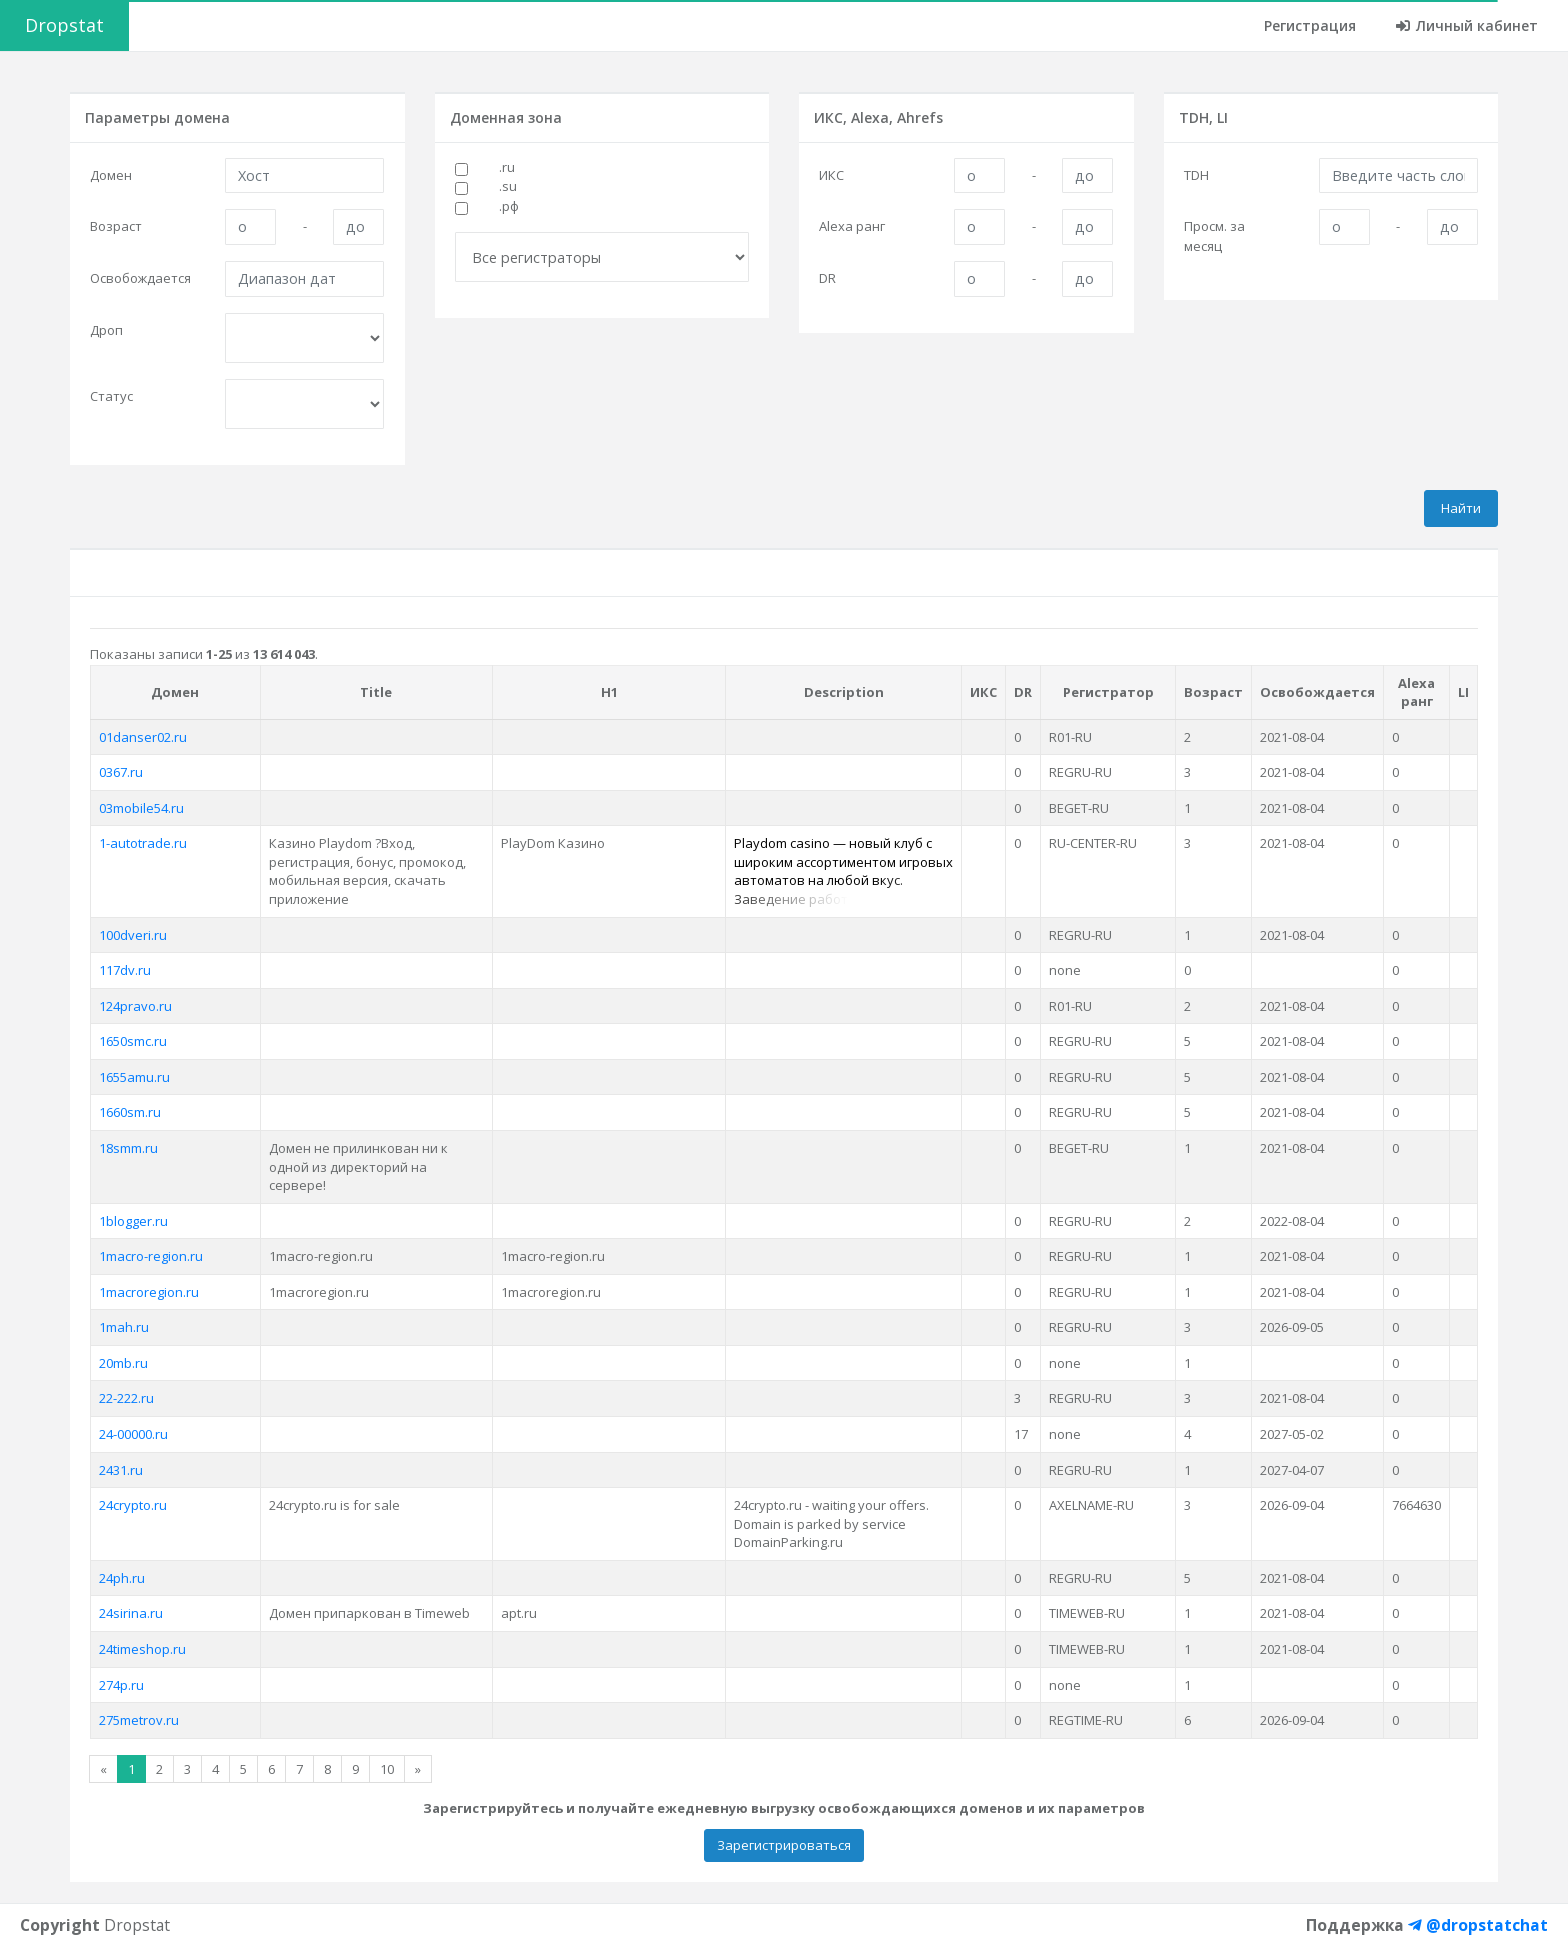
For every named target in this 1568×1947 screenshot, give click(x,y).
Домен (111, 175)
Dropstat (64, 25)
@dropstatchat (1478, 1925)
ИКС (831, 175)
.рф (509, 206)
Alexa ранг (852, 226)
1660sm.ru (130, 1112)
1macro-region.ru (151, 1256)
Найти (1461, 508)
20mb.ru (123, 1363)
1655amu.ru (134, 1077)
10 (387, 1769)
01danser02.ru (143, 737)
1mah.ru (124, 1327)
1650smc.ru (133, 1041)
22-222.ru (126, 1398)
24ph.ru (122, 1578)
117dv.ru (125, 970)
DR (827, 278)
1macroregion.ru (149, 1292)
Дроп (106, 330)
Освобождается (140, 278)
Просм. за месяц (1214, 236)
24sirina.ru (131, 1613)
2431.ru (121, 1470)
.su (508, 186)
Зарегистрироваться (784, 1845)
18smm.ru (128, 1148)
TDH (1196, 175)
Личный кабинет (1467, 25)
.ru (507, 167)
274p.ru (121, 1685)
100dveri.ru (133, 935)
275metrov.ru (139, 1720)
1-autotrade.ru (143, 843)
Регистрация (1310, 25)
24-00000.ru (133, 1434)
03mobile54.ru (141, 808)
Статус (111, 396)
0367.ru (121, 772)
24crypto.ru (133, 1505)
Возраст (116, 226)
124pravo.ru (135, 1006)
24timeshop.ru (142, 1649)
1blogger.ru (133, 1221)
